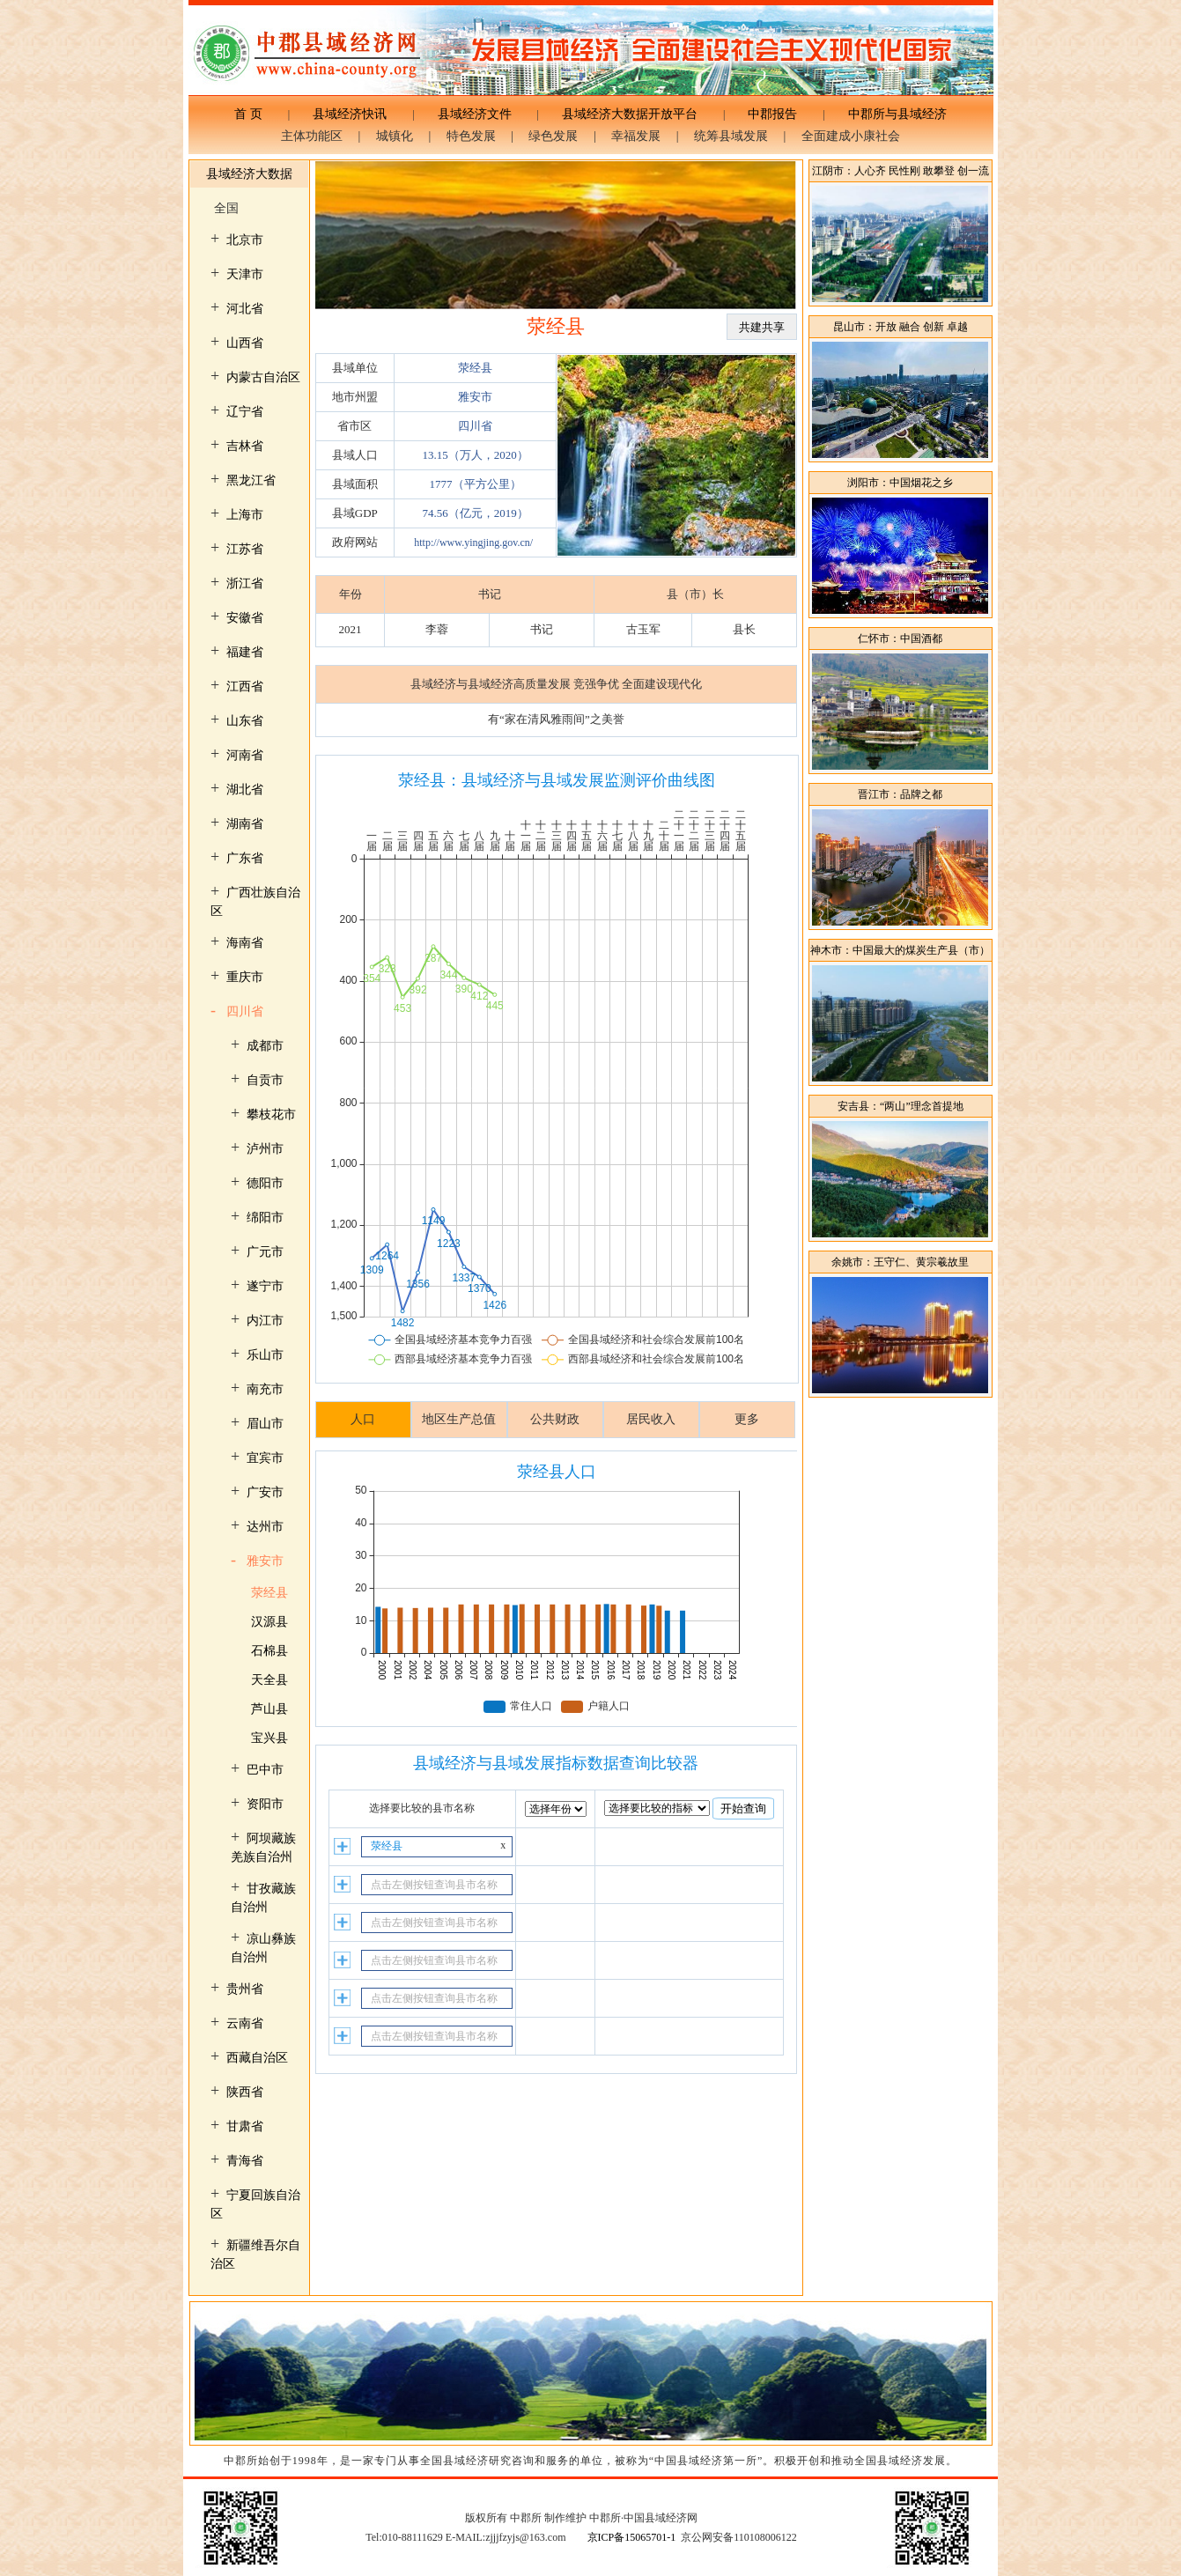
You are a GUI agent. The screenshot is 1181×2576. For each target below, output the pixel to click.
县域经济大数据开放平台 (630, 114)
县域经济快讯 (349, 114)
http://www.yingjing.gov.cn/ (473, 542)
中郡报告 (772, 114)
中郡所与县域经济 (891, 114)
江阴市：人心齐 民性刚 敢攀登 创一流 (900, 171)
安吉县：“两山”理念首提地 (900, 1106)
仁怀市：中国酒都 (900, 638)
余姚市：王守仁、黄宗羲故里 (900, 1262)
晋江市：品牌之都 (900, 794)
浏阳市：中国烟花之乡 (900, 482)
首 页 (254, 114)
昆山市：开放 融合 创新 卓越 (900, 327)
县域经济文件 (474, 114)
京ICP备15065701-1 (631, 2537)
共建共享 (762, 327)
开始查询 (743, 1808)
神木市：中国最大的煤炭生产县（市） (900, 950)
